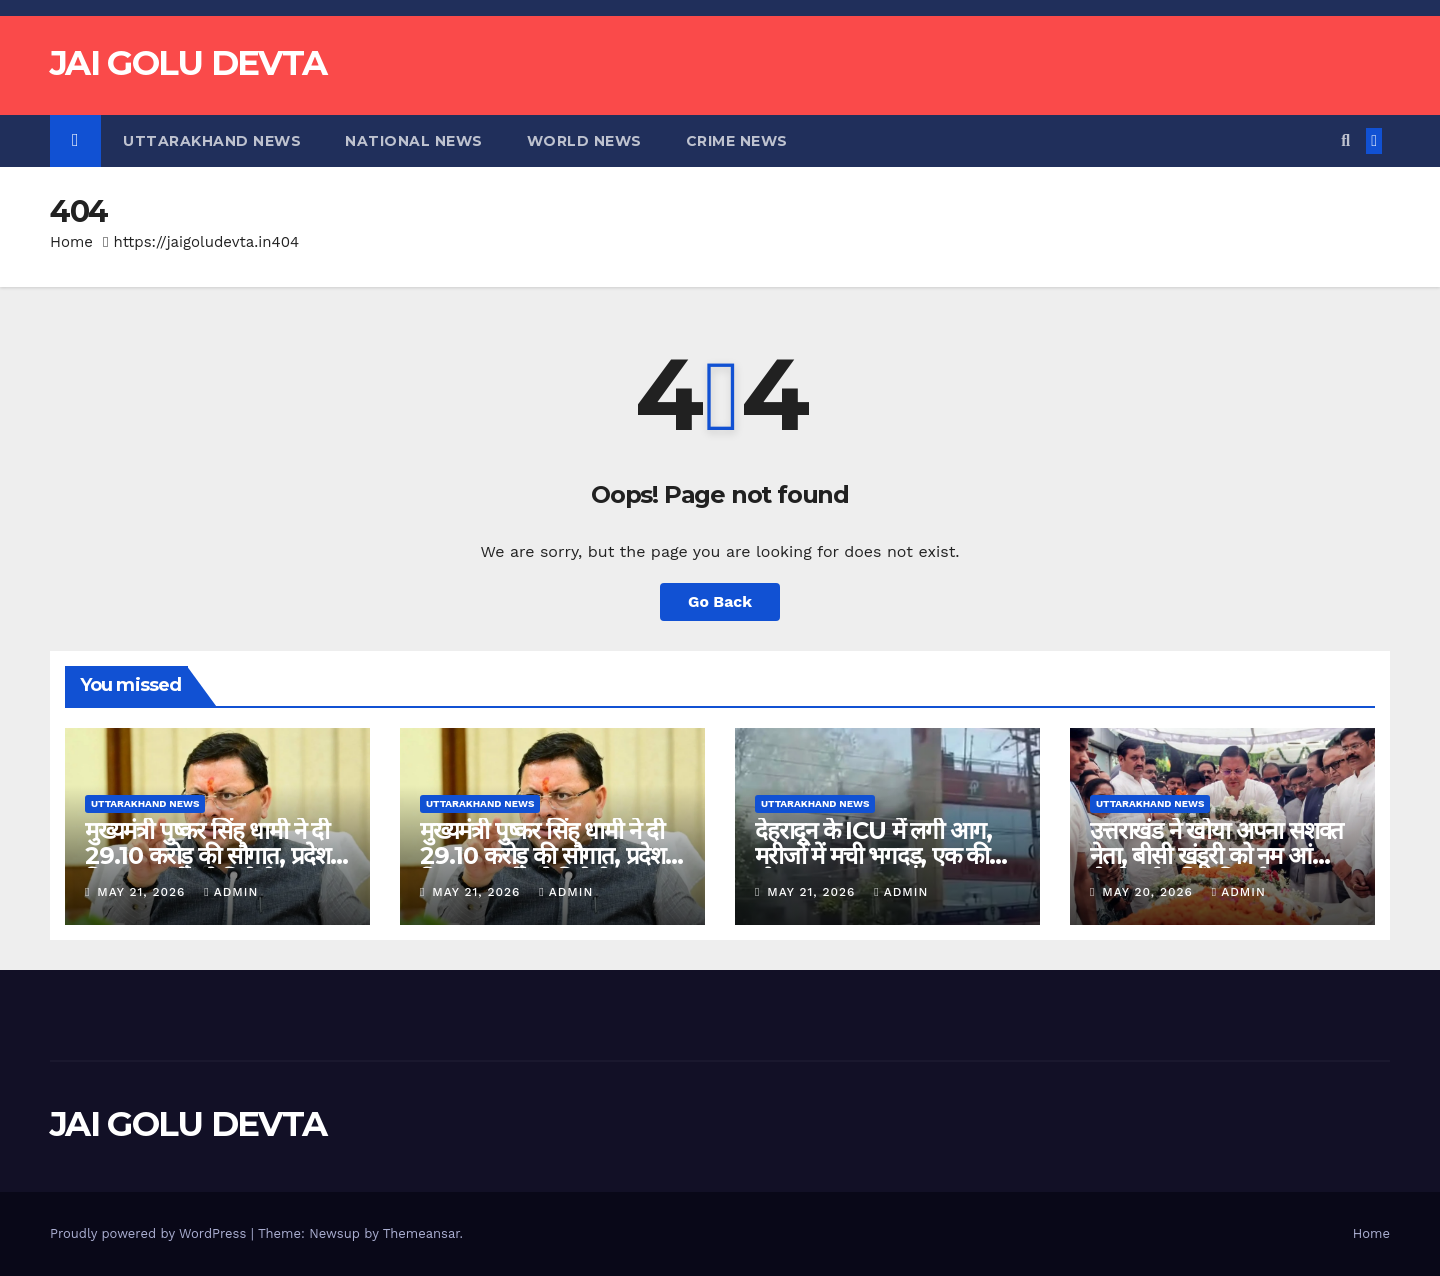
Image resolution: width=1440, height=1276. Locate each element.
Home (71, 242)
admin (231, 892)
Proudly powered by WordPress (150, 1233)
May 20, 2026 (1150, 892)
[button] (1345, 140)
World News (584, 141)
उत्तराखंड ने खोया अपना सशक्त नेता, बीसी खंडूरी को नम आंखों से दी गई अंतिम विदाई (1216, 855)
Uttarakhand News (212, 141)
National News (414, 141)
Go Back (720, 601)
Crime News (737, 141)
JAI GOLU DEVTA (188, 63)
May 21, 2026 (143, 892)
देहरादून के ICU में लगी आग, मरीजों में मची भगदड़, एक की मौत (873, 855)
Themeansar (421, 1233)
